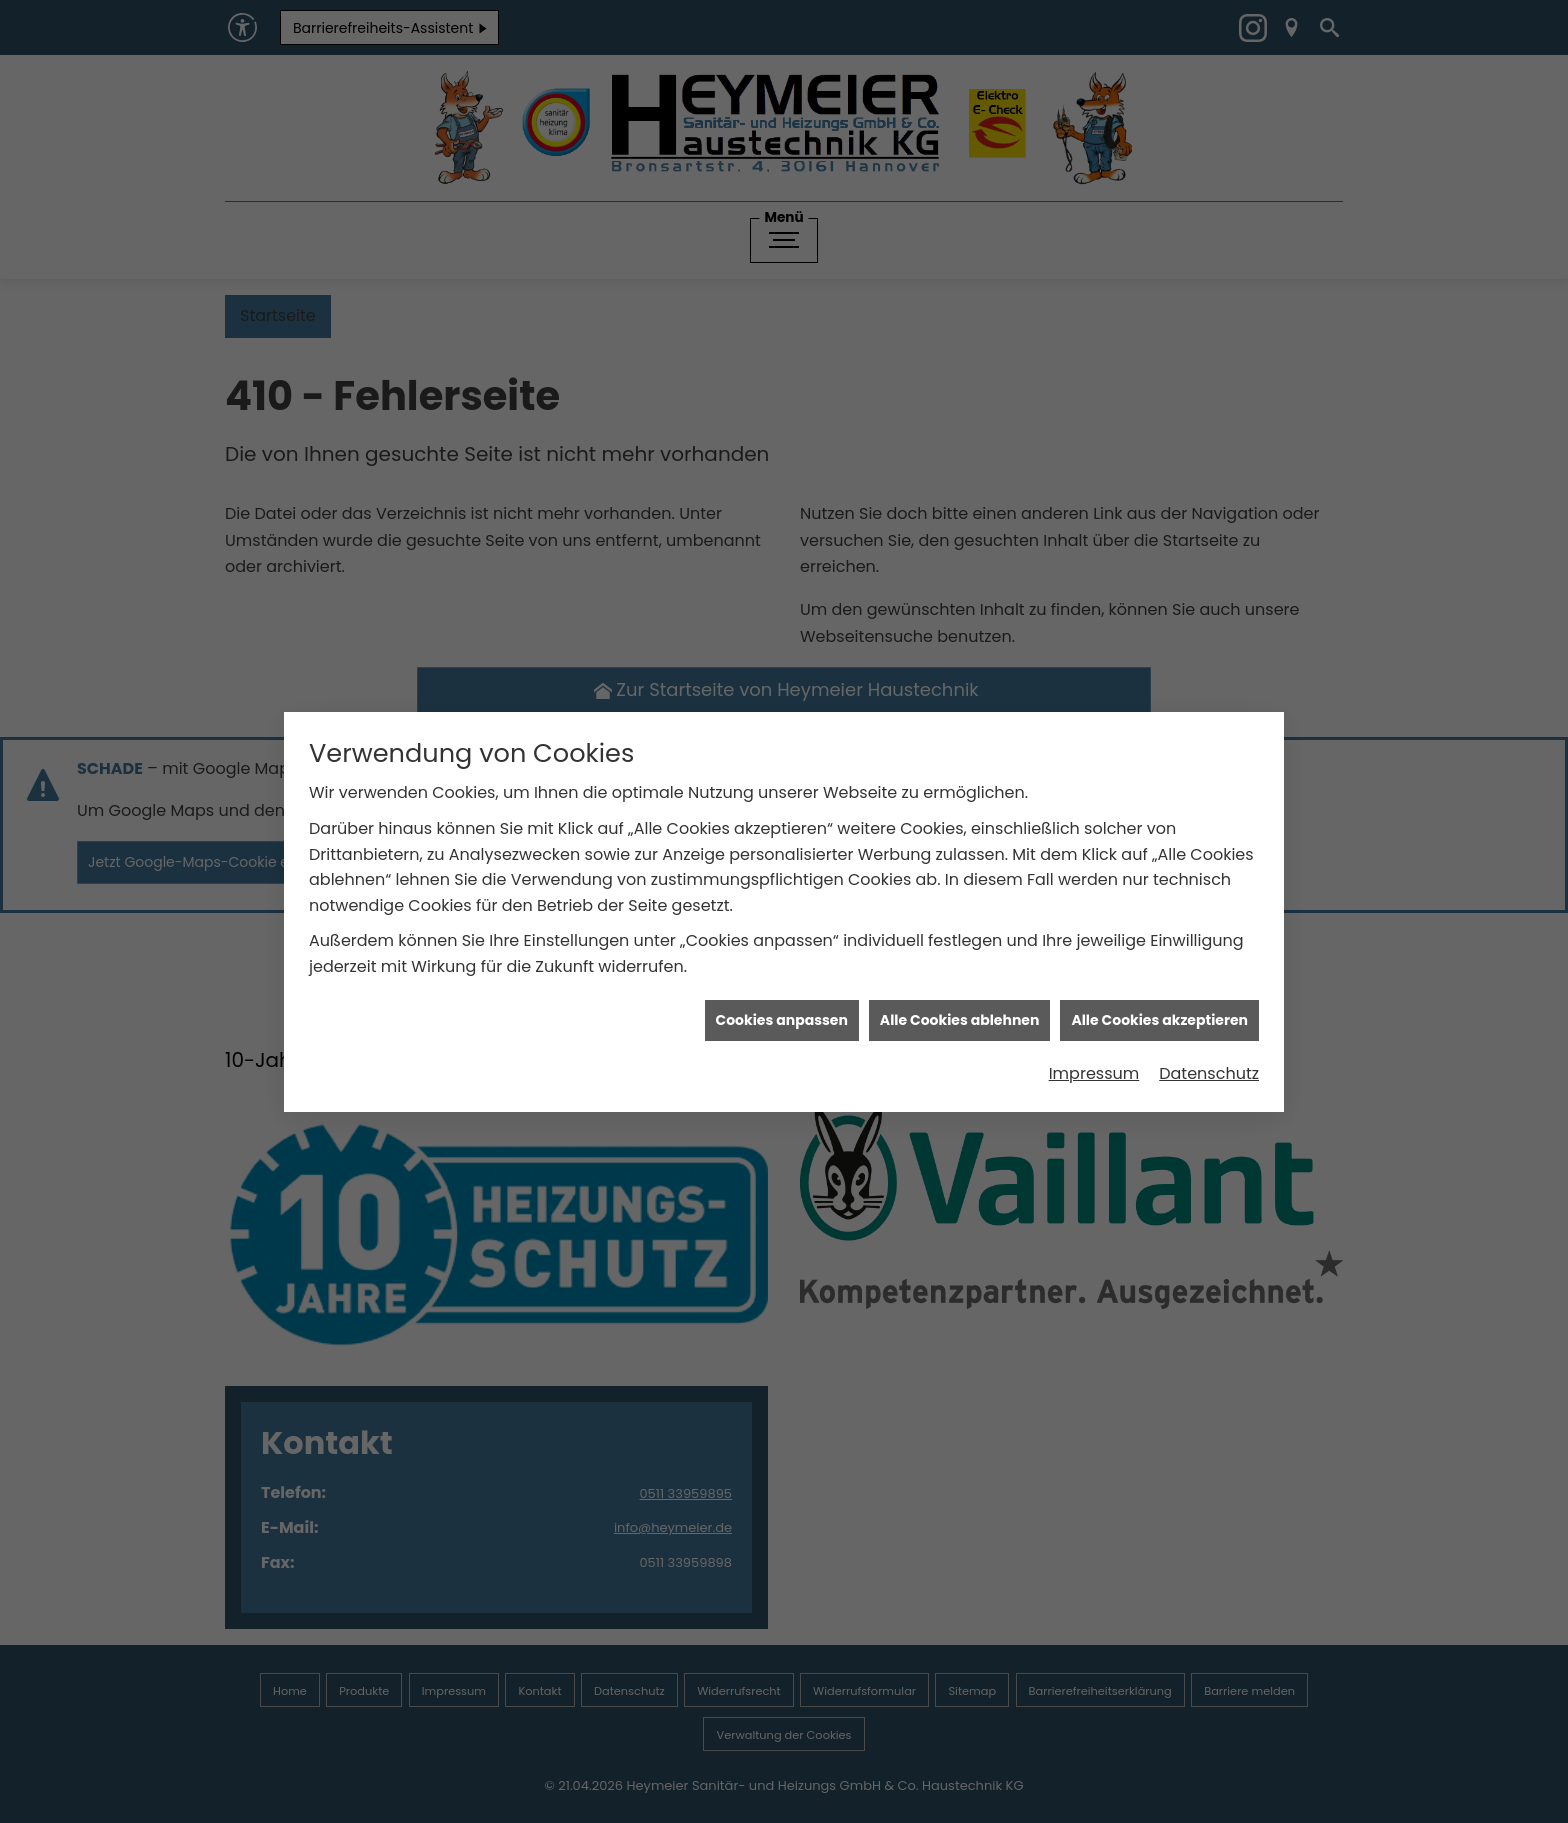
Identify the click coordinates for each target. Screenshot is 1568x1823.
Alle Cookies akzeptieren (1159, 965)
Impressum (1094, 1019)
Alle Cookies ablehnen (960, 965)
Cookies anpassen (782, 965)
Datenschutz (1209, 1019)
